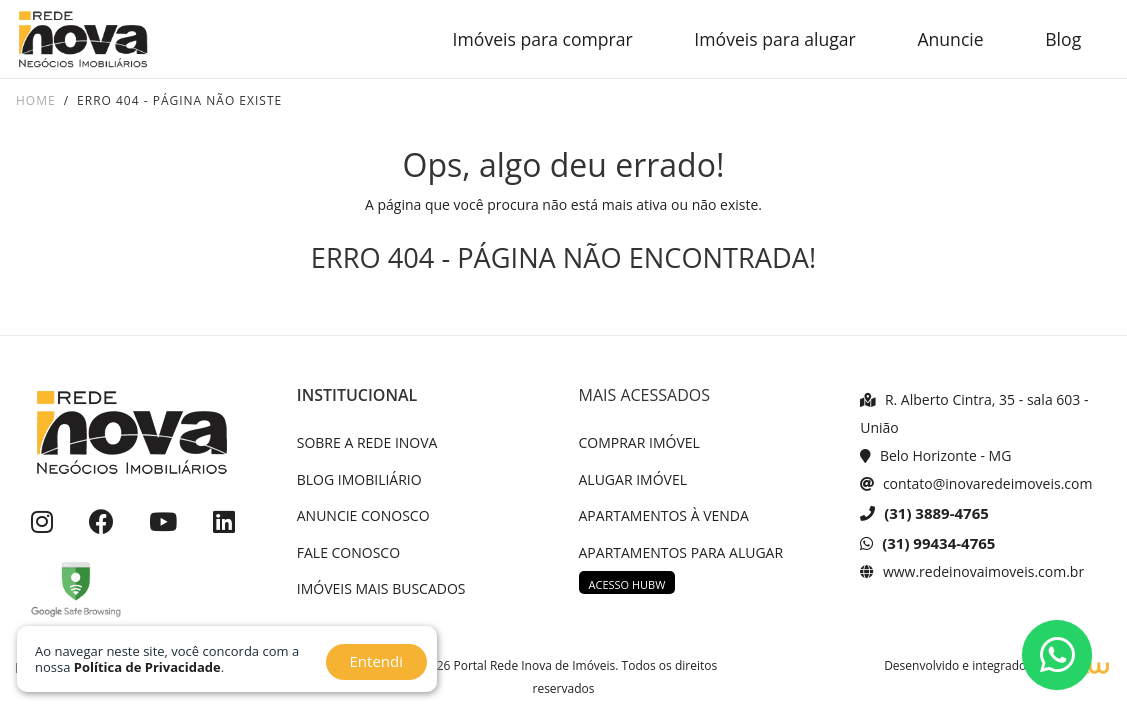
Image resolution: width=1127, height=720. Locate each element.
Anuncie (950, 39)
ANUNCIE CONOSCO (363, 515)
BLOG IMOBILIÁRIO (359, 479)
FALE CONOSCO (348, 552)
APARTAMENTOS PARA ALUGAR (681, 552)
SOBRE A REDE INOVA (367, 442)
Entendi (376, 661)
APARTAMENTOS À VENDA (664, 515)
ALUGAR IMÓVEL (633, 479)
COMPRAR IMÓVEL (639, 442)
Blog (1063, 39)
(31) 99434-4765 (927, 543)
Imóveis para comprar (543, 39)
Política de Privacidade (147, 667)
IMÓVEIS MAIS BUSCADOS (381, 588)
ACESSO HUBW (627, 584)
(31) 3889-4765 (924, 513)
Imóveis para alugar (774, 39)
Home (36, 100)
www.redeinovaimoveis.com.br (972, 571)
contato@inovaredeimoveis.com (976, 483)
